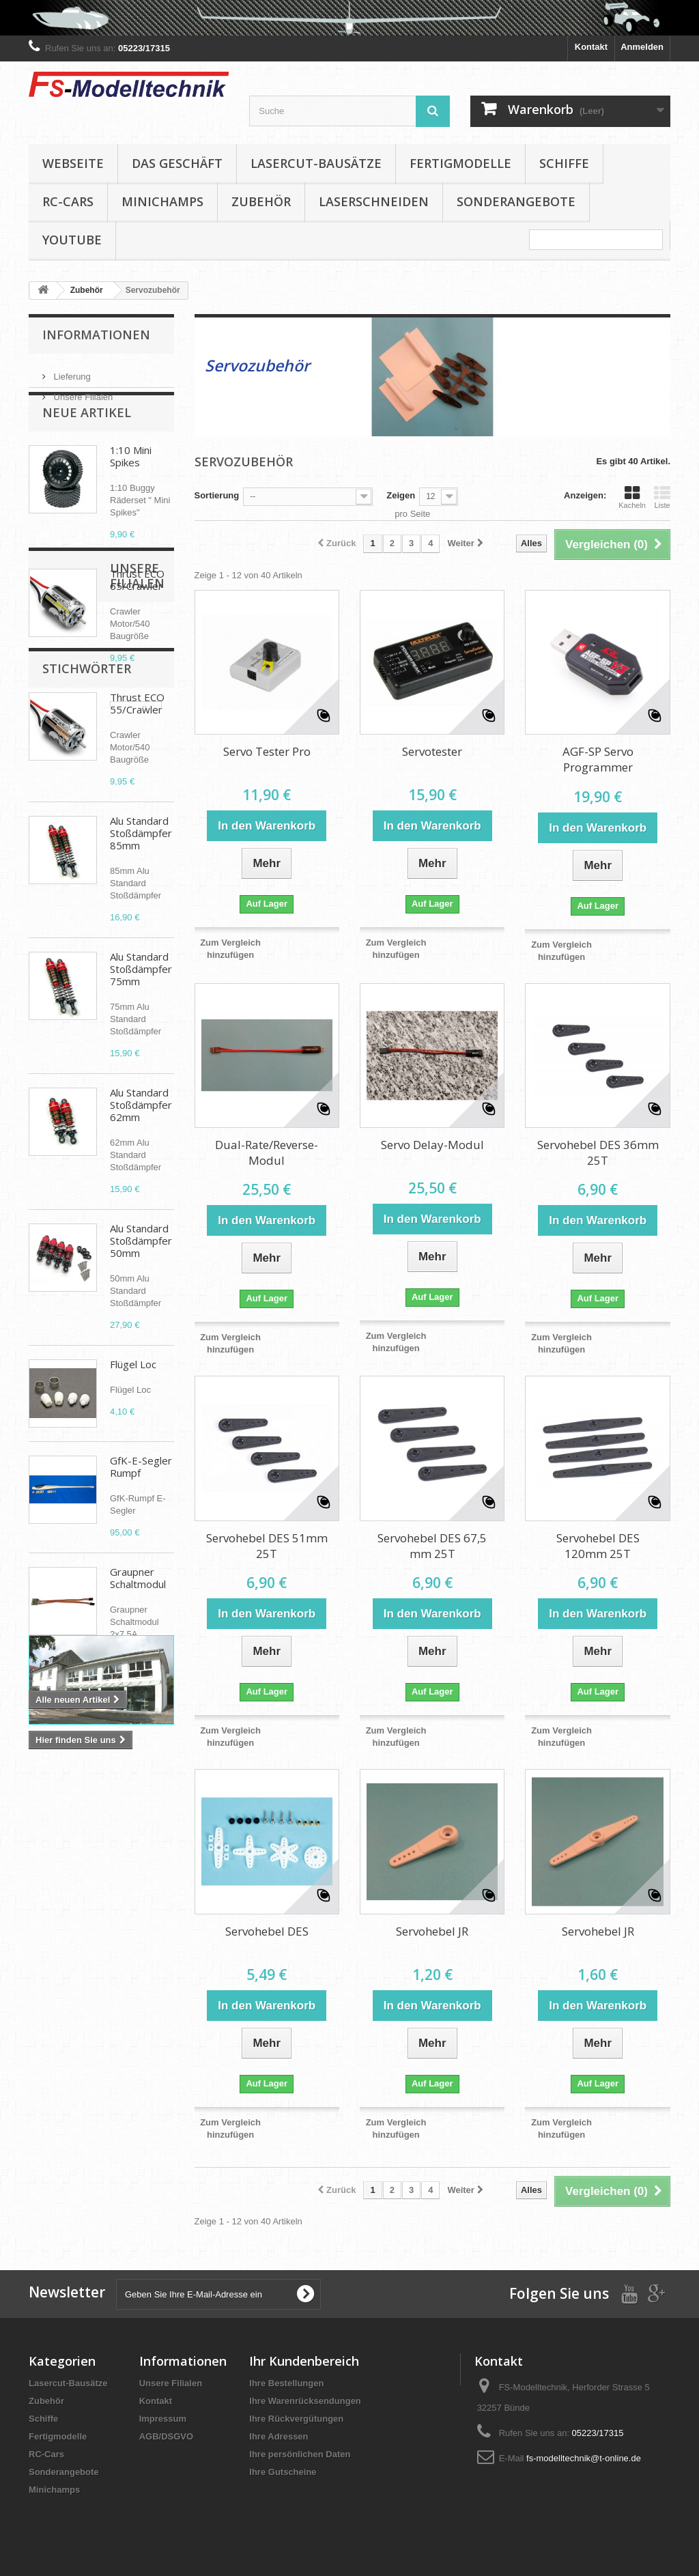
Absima (86, 2092)
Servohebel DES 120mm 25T (598, 1545)
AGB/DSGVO (166, 2436)
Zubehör (261, 201)
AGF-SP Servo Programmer (597, 759)
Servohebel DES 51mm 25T (267, 1545)
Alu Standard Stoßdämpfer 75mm (141, 999)
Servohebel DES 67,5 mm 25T (432, 1545)
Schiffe (564, 163)
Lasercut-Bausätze (316, 163)
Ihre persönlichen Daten (299, 2454)
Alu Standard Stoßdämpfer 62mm (141, 1135)
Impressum (162, 2419)
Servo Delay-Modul (432, 1144)
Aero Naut (125, 2051)
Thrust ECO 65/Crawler (137, 610)
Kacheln (632, 497)
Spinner (51, 2072)
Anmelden (642, 47)
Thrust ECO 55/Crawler (137, 734)
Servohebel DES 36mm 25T (598, 1152)
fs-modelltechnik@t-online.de (583, 2458)
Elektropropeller (118, 2072)
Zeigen (400, 495)
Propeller (54, 2010)
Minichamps (162, 201)
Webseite (73, 163)
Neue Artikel (86, 443)
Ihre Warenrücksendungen (305, 2401)
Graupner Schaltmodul (138, 1609)
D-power (147, 2031)
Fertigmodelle (460, 163)
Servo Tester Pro (267, 751)
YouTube (72, 239)
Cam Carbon (61, 2051)
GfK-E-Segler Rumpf (141, 1497)
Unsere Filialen (82, 391)
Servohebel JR (432, 1931)
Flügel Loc (133, 1395)
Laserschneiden (374, 201)
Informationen (96, 334)
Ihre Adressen (278, 2436)
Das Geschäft (177, 163)
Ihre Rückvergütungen (296, 2419)
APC (44, 2092)
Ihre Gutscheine (282, 2472)
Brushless (110, 2010)
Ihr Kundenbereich (304, 2361)
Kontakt (591, 47)
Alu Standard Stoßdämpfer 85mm (141, 864)
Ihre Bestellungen (286, 2383)
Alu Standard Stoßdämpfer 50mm (141, 1271)
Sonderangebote (516, 201)
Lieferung (71, 371)
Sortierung (217, 495)
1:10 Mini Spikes (131, 487)
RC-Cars (68, 201)
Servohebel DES (267, 1931)
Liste (662, 497)
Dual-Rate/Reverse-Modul (266, 1152)
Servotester (432, 751)
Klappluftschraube (74, 2031)
